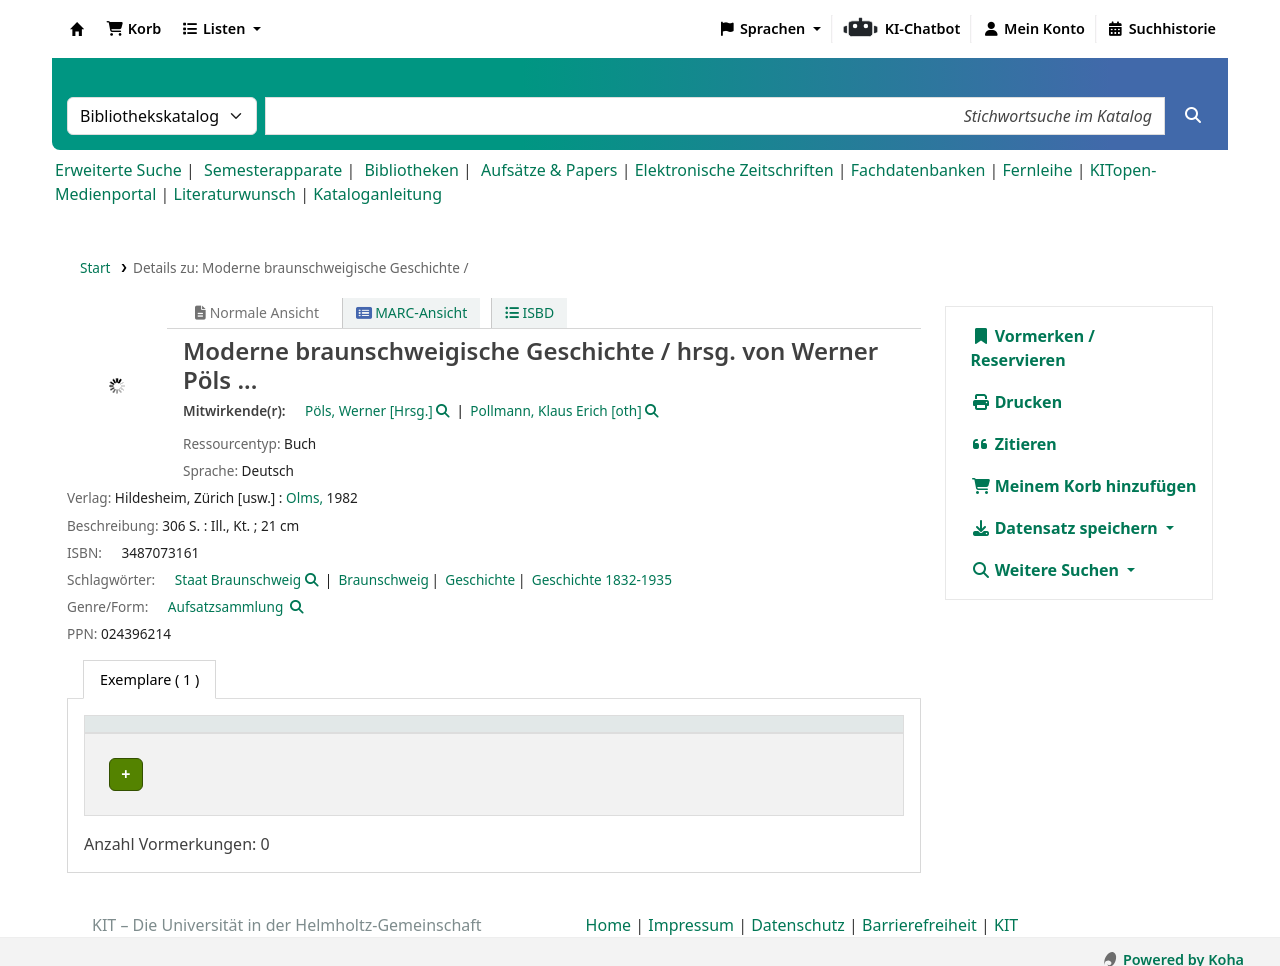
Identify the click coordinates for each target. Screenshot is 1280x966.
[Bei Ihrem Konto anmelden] (1033, 29)
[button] (133, 29)
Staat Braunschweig (238, 579)
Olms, (304, 497)
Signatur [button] (655, 734)
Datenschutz (798, 909)
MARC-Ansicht (412, 312)
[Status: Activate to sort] (840, 735)
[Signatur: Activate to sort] (697, 735)
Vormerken (1028, 336)
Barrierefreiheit (919, 909)
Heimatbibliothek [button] (156, 734)
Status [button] (809, 734)
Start (95, 267)
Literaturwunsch (235, 194)
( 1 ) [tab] (149, 679)
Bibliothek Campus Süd (180, 774)
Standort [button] (408, 734)
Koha (77, 29)
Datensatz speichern (1066, 528)
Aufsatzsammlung (225, 606)
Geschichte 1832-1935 (602, 579)
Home (609, 909)
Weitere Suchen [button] (1047, 570)
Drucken (1017, 402)
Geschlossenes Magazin (452, 774)
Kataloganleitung (377, 194)
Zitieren (1014, 444)
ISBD (529, 312)
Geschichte (480, 579)
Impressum (691, 909)
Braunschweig (384, 579)
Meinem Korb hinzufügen (1084, 486)
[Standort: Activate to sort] (493, 735)
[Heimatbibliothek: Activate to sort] (227, 735)
